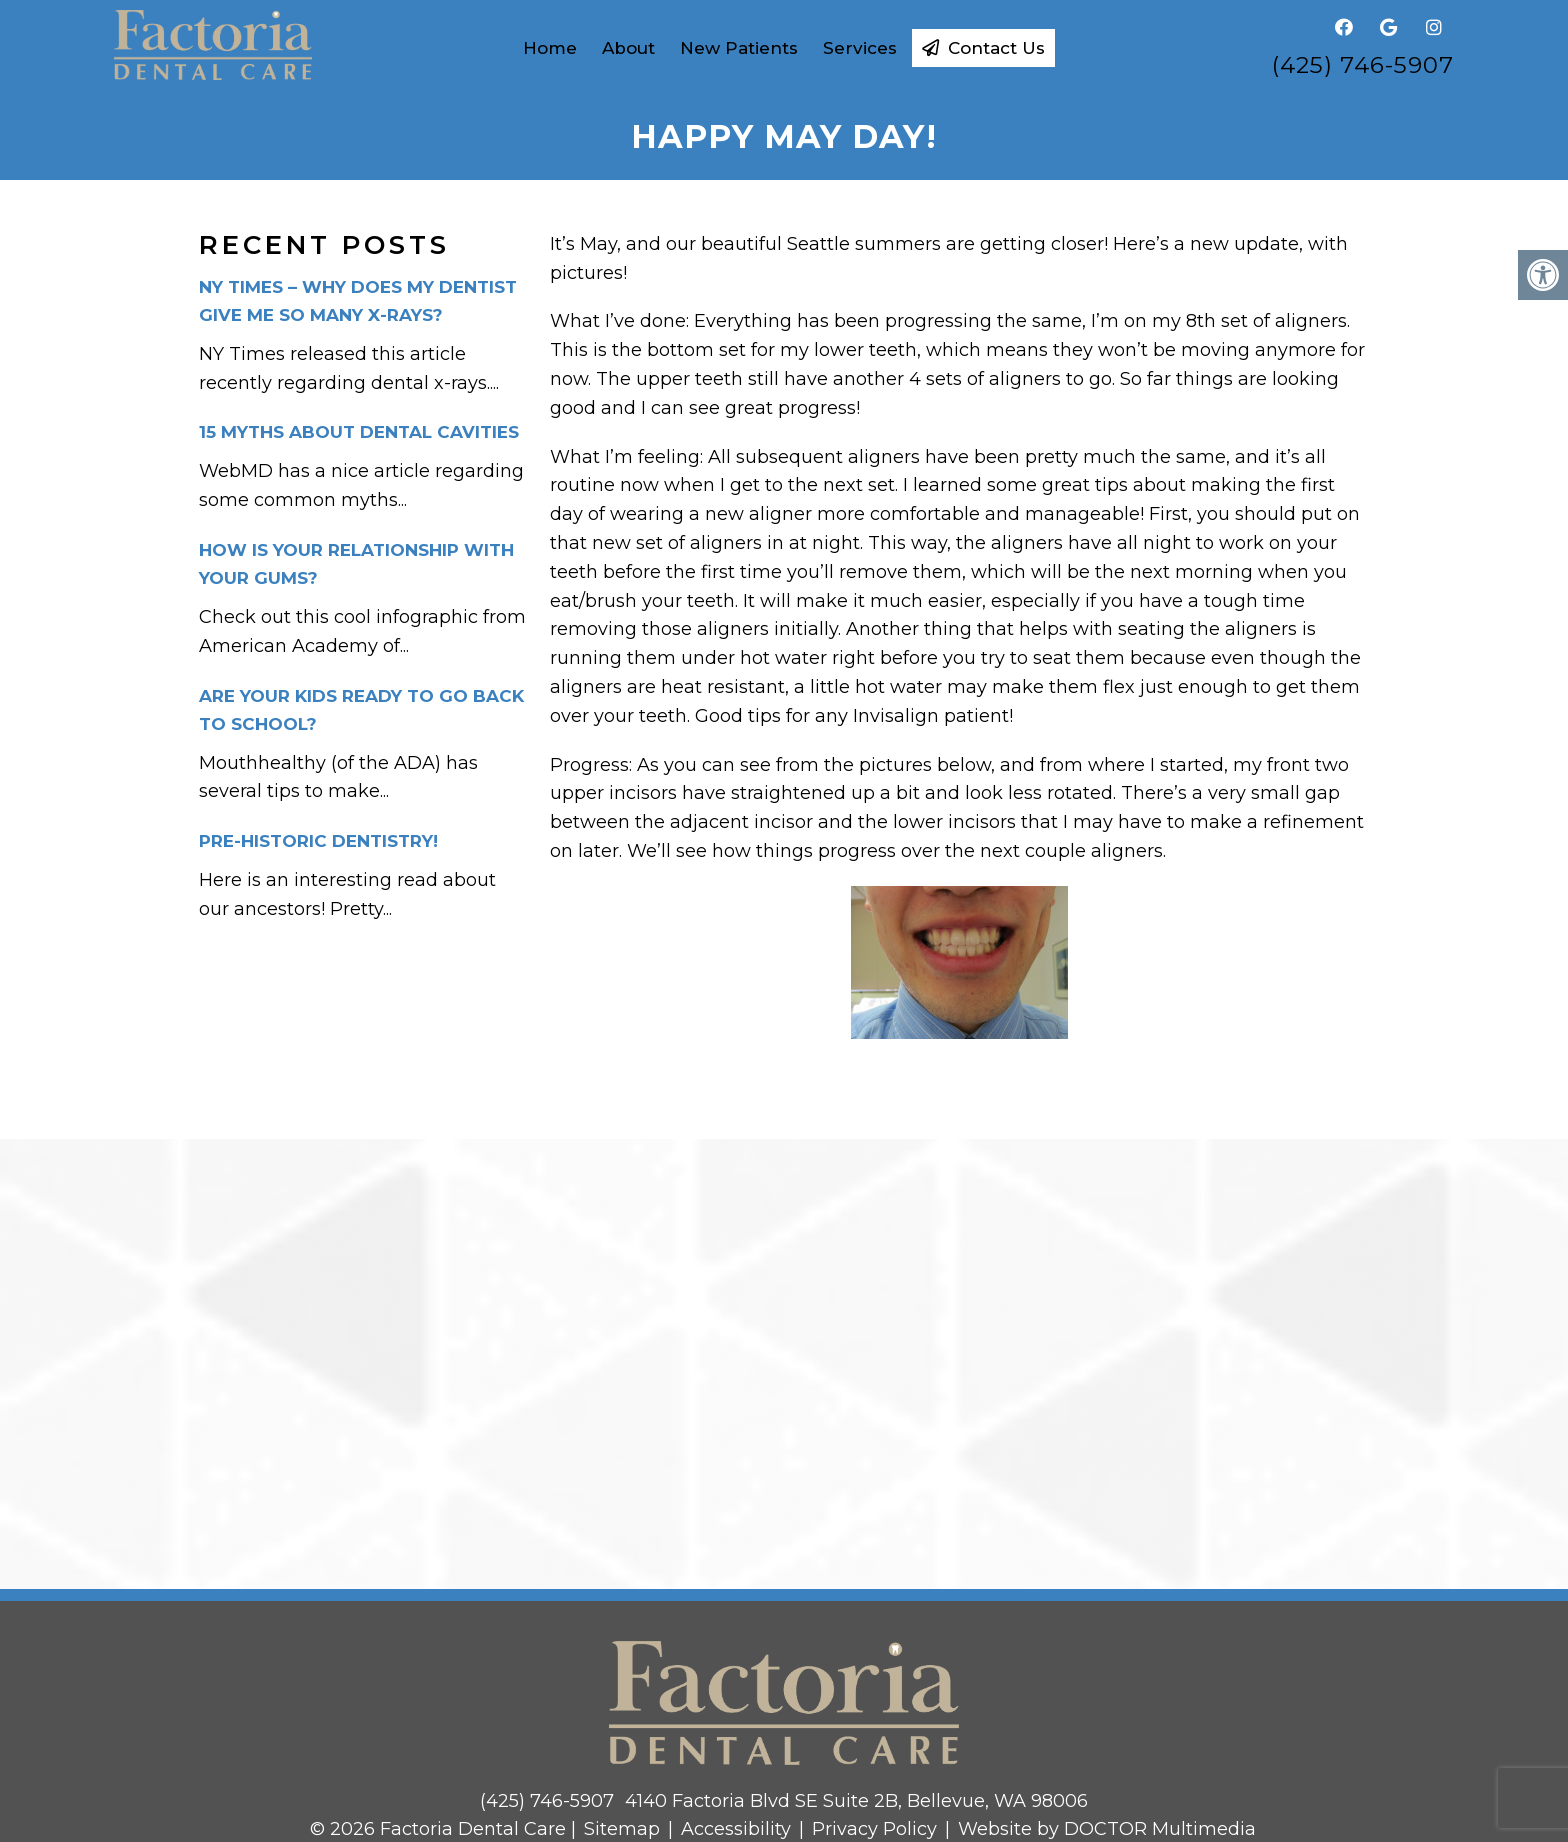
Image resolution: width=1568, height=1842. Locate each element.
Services (860, 48)
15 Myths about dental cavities (359, 432)
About (628, 48)
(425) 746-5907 (1363, 65)
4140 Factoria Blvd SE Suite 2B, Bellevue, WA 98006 (856, 1801)
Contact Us (983, 48)
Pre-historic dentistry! (318, 841)
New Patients (739, 48)
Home (550, 48)
